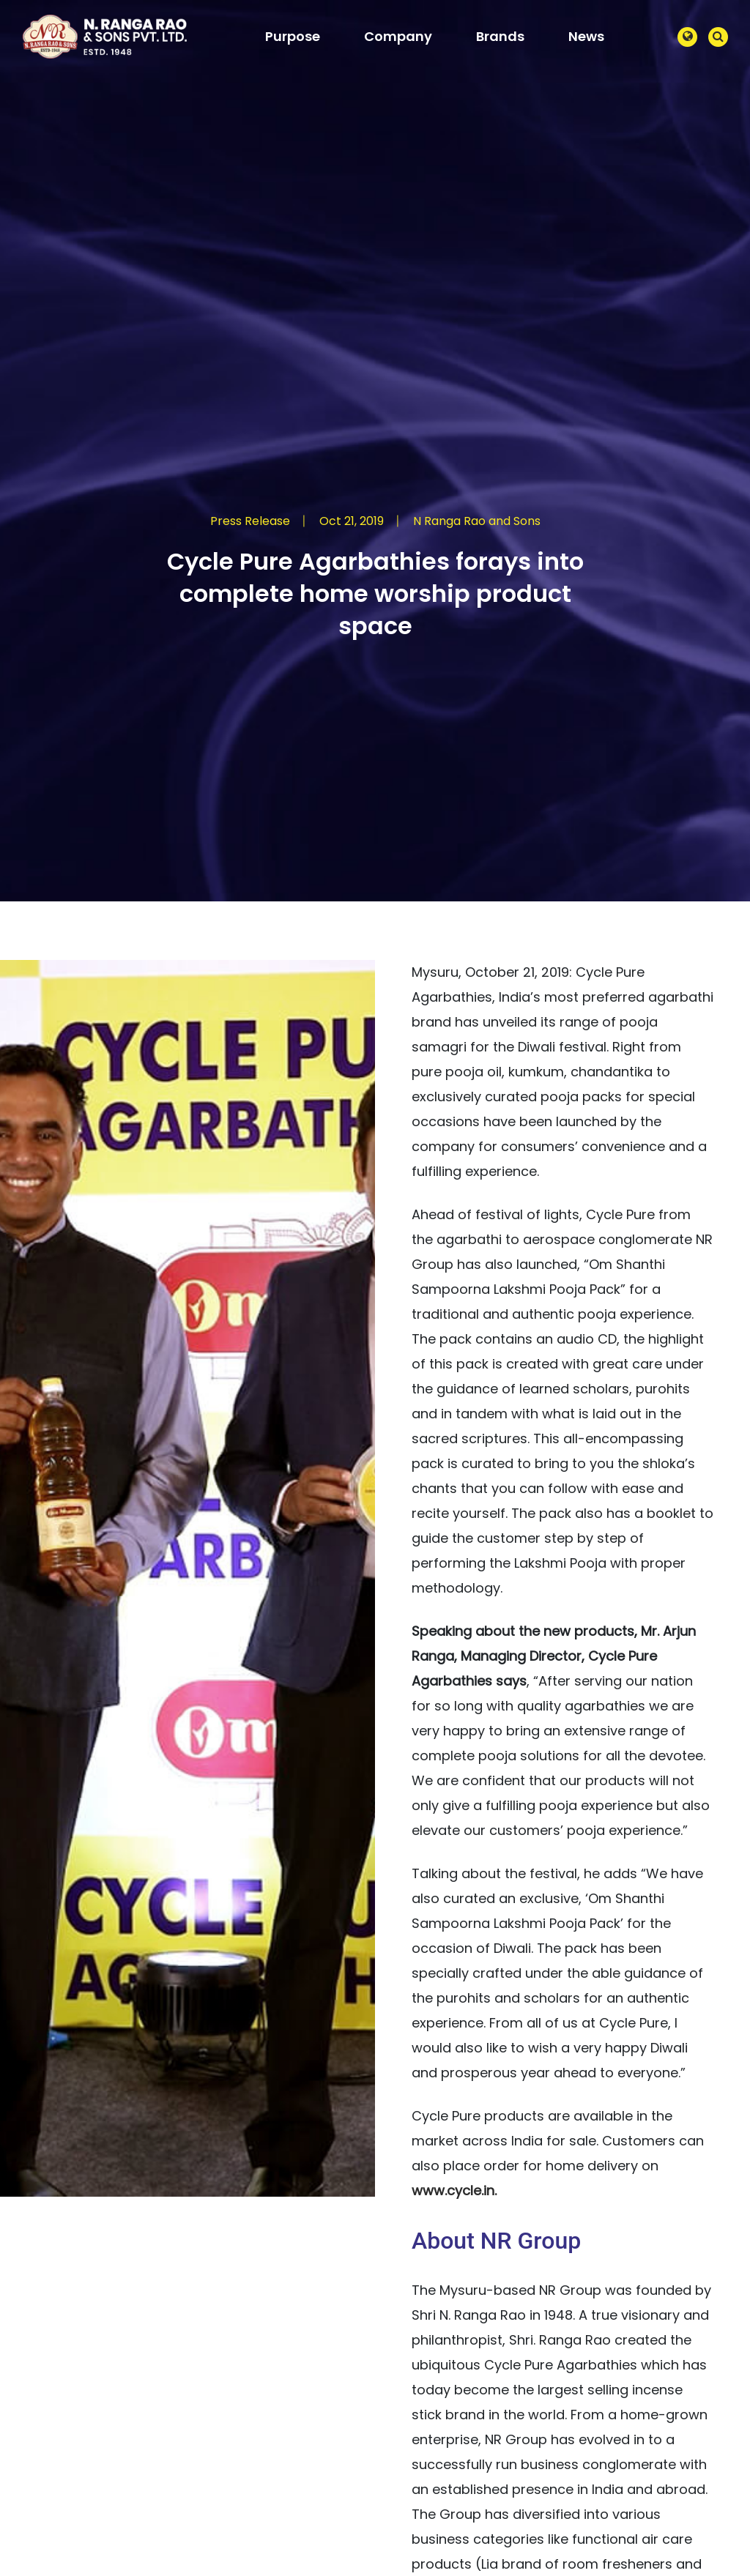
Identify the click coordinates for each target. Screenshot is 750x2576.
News (586, 36)
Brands (500, 36)
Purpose (292, 36)
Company (398, 36)
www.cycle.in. (454, 2190)
